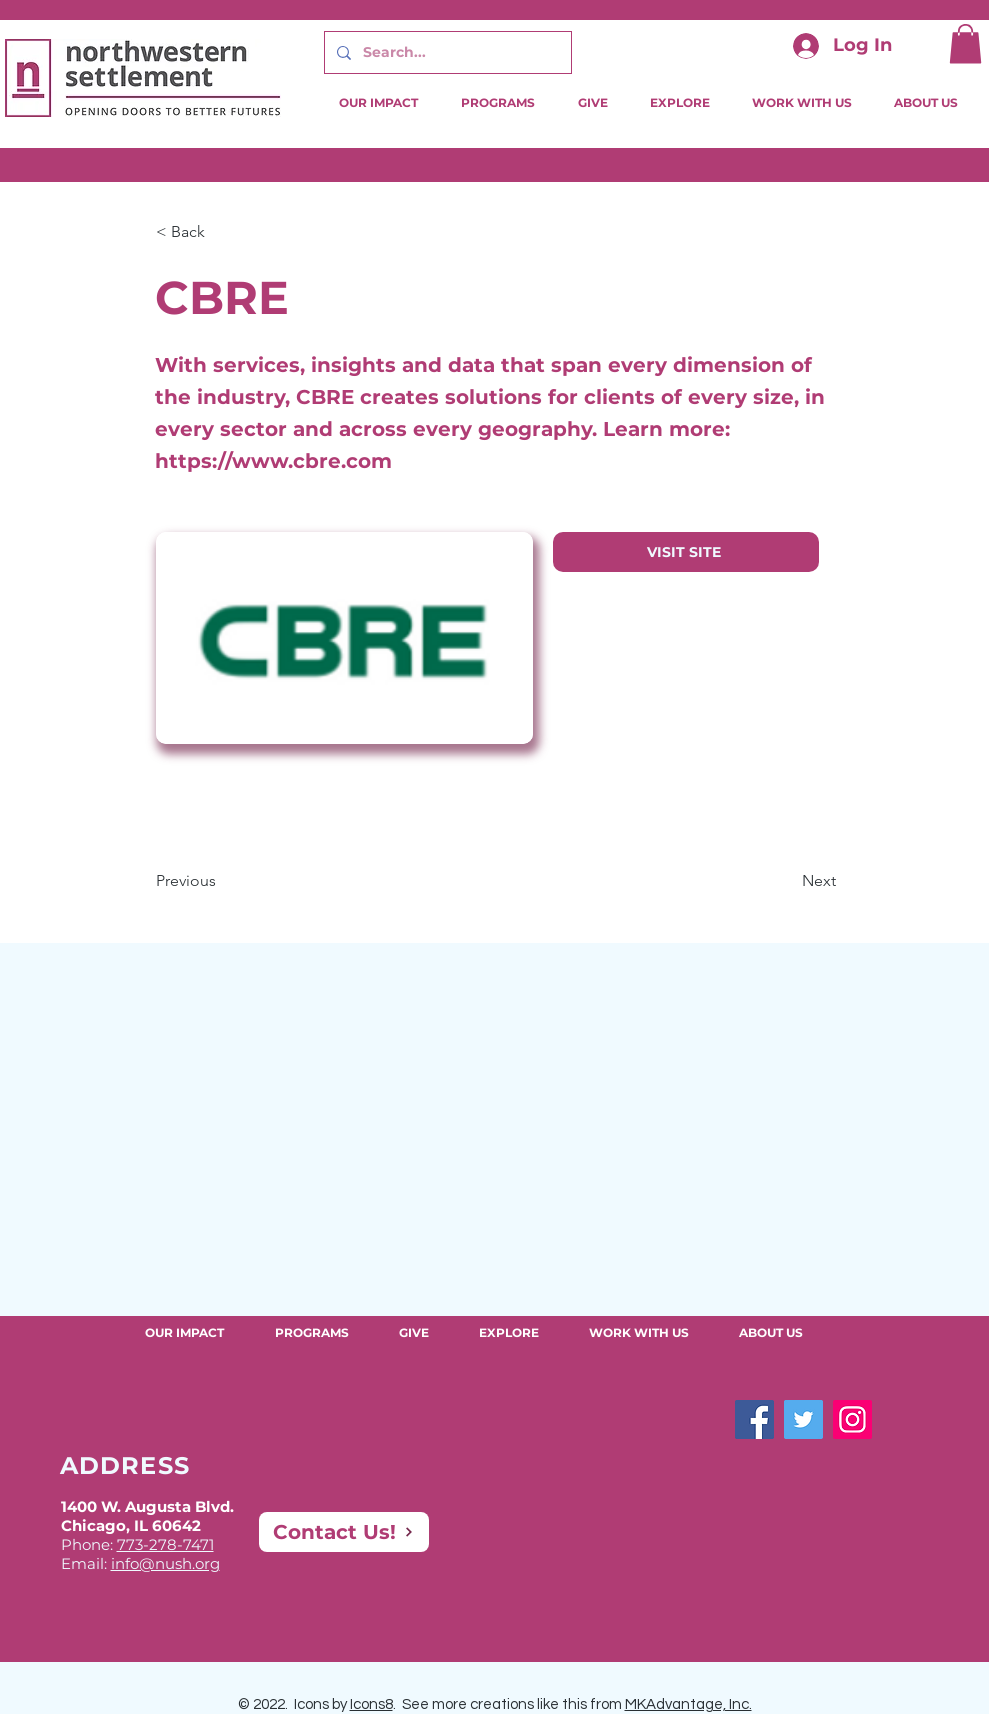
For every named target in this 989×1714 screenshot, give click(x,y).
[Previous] (222, 881)
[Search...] (446, 52)
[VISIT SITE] (686, 552)
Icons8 (371, 1704)
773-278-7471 (165, 1544)
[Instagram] (852, 1419)
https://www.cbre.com (273, 461)
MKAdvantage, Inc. (688, 1704)
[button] (965, 43)
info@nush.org (165, 1563)
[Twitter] (803, 1419)
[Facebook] (754, 1419)
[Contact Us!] (344, 1532)
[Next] (786, 881)
